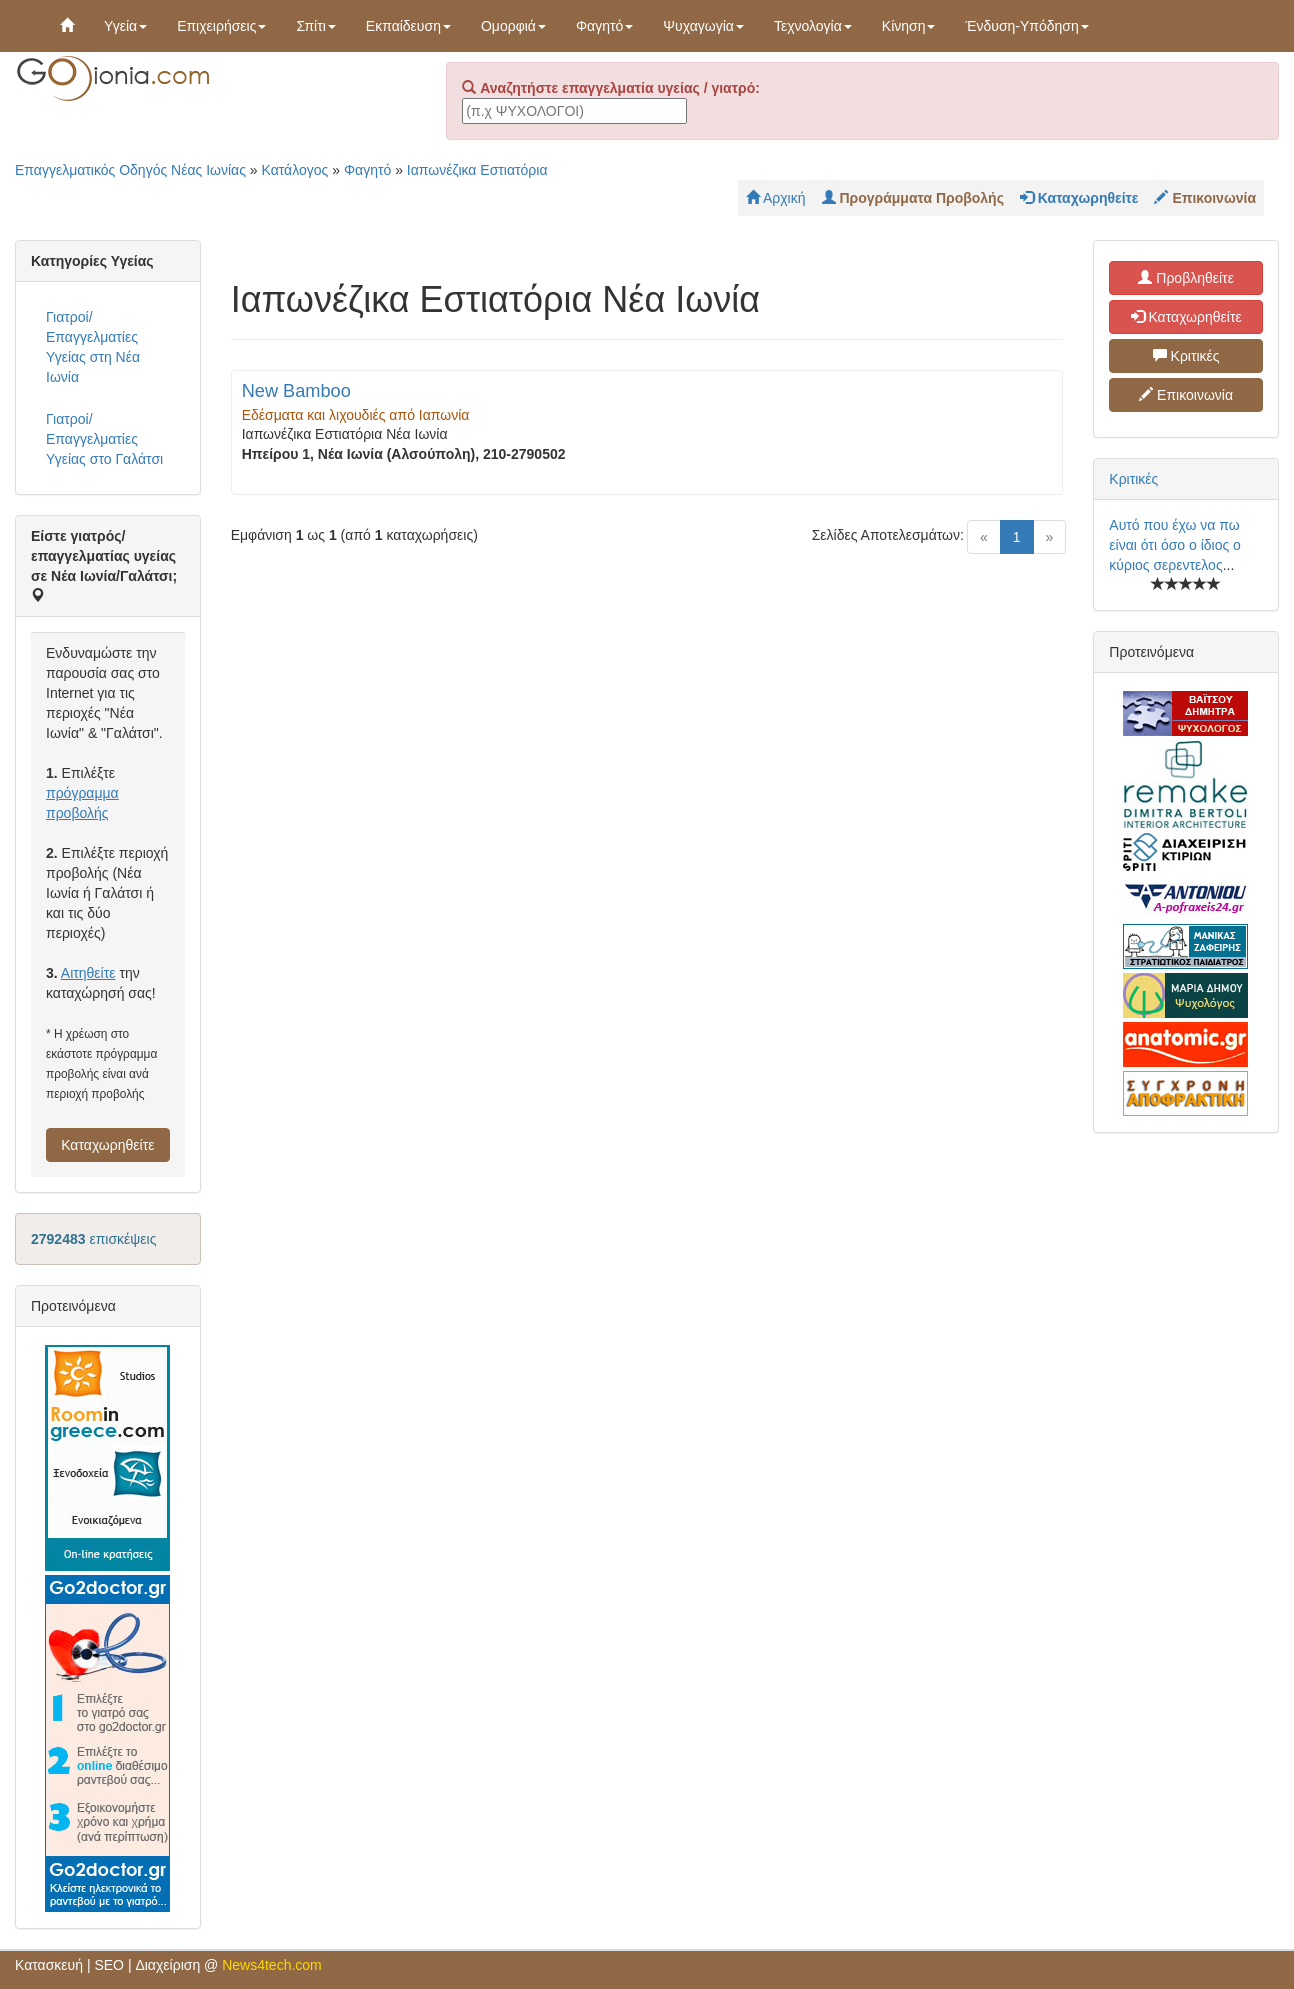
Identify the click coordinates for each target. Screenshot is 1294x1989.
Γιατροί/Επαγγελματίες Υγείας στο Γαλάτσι (104, 439)
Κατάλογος (295, 170)
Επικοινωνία (1186, 395)
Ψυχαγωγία (703, 26)
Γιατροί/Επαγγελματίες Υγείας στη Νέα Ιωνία (93, 347)
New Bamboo (296, 391)
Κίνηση (909, 26)
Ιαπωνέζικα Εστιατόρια (477, 170)
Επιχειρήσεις (221, 26)
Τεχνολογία (813, 26)
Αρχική (776, 198)
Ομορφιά (513, 26)
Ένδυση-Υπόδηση (1026, 26)
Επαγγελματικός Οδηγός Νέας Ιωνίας (130, 170)
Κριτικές (1186, 356)
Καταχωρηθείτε (107, 1145)
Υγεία (125, 26)
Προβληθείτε (1186, 278)
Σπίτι (315, 26)
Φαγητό (604, 26)
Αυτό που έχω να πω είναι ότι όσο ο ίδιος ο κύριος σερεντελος (1175, 545)
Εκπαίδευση (408, 26)
